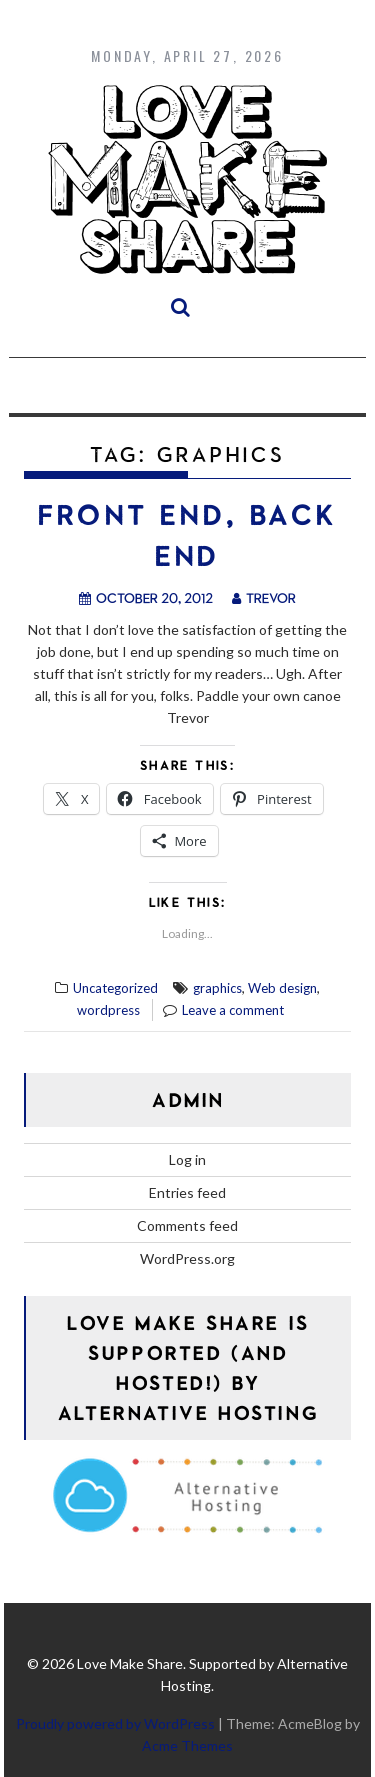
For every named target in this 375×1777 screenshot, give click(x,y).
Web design (282, 988)
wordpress (108, 1010)
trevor (264, 597)
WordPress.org (187, 1258)
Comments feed (187, 1225)
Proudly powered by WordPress (115, 1723)
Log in (187, 1159)
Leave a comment (233, 1010)
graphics (217, 988)
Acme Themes (187, 1745)
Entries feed (187, 1192)
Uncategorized (115, 988)
